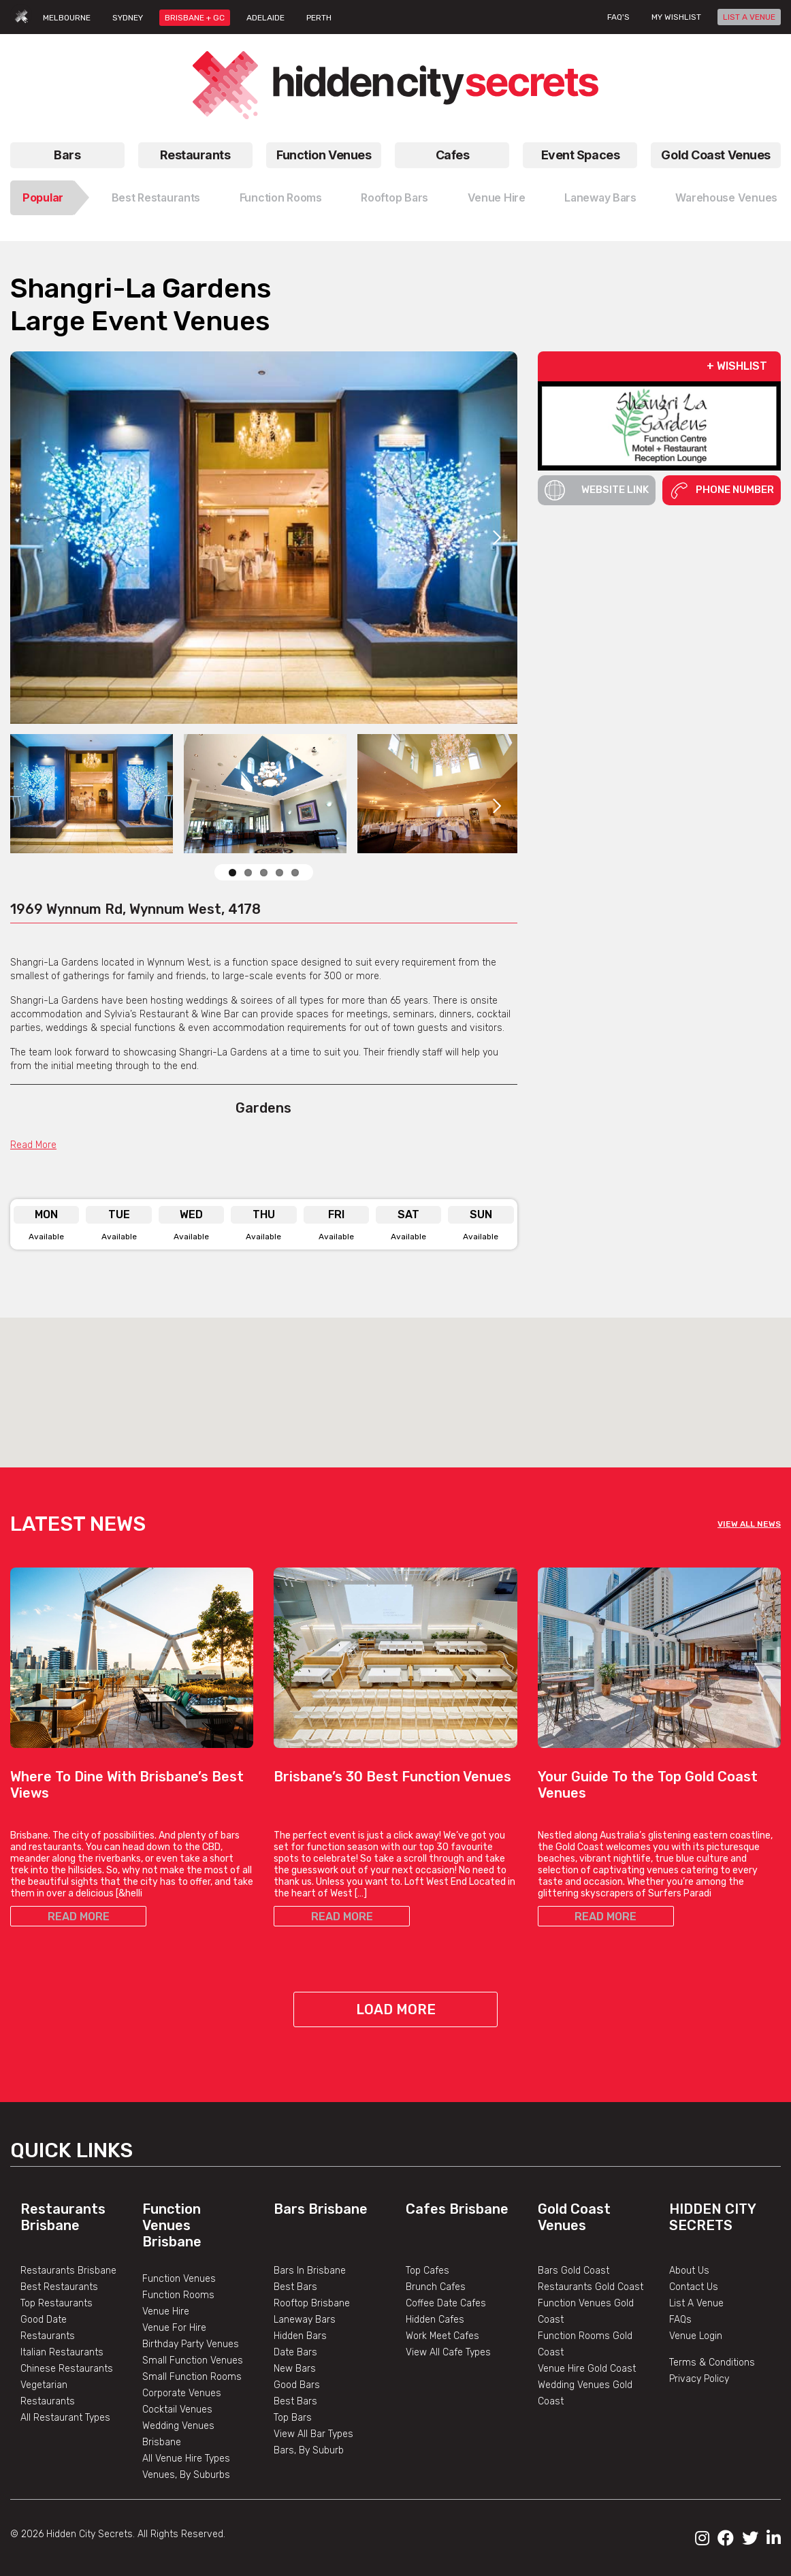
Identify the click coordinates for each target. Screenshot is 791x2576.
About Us (689, 2270)
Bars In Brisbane (310, 2270)
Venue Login (695, 2336)
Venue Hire (497, 197)
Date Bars (295, 2352)
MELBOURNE (67, 17)
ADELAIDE (265, 17)
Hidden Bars (300, 2336)
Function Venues (323, 155)
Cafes (453, 155)
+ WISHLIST (737, 366)
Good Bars (297, 2385)
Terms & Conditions (712, 2362)
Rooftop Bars (394, 197)
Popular (42, 197)
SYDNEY (127, 17)
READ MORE (79, 1916)
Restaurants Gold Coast (590, 2287)
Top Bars (293, 2417)
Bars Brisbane (321, 2209)
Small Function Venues (192, 2360)
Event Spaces (580, 155)
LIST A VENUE (749, 17)
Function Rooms (281, 197)
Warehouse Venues (726, 197)
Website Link (597, 490)
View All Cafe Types (448, 2352)
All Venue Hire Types (186, 2458)
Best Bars (295, 2287)
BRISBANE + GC (195, 17)
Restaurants (195, 155)
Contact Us (693, 2287)
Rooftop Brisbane (312, 2303)
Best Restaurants (156, 197)
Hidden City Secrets (712, 2217)
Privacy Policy (699, 2379)
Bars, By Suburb (309, 2450)
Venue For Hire (174, 2328)
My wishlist (676, 17)
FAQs (680, 2319)
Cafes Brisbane (457, 2209)
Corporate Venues (181, 2393)
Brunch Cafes (436, 2287)
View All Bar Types (313, 2434)
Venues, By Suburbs (186, 2475)
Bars (67, 155)
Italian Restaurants (61, 2352)
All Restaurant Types (65, 2417)
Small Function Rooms (192, 2377)
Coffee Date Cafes (446, 2303)
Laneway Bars (600, 197)
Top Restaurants (56, 2303)
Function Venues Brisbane (171, 2225)
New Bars (295, 2368)
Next (497, 537)
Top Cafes (427, 2270)
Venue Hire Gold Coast (587, 2368)
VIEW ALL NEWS (749, 1524)
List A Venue (696, 2303)
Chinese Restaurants (66, 2368)
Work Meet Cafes (442, 2336)
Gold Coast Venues (716, 155)
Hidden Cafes (435, 2319)
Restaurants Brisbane (63, 2217)
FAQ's (618, 17)
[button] (395, 1380)
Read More (33, 1145)
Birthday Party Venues (190, 2344)
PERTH (319, 17)
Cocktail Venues (177, 2409)
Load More (396, 2009)
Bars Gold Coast (573, 2270)
